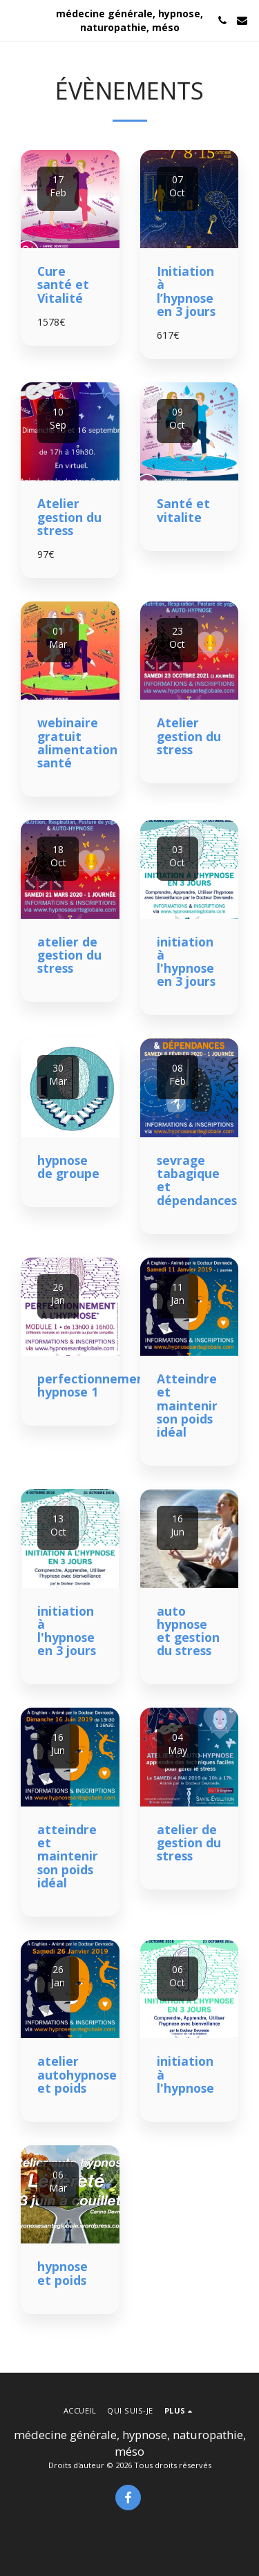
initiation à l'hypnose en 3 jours (186, 961)
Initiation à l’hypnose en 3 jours (186, 291)
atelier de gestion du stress (69, 955)
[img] (70, 199)
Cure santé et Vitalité (63, 284)
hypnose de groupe (68, 1167)
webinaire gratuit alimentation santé (77, 742)
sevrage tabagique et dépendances (197, 1180)
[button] (15, 20)
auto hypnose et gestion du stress (188, 1631)
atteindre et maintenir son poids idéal (67, 1856)
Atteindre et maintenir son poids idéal (187, 1405)
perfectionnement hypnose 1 (94, 1385)
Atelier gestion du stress (69, 517)
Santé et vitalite (183, 510)
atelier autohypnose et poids (77, 2074)
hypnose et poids (62, 2273)
